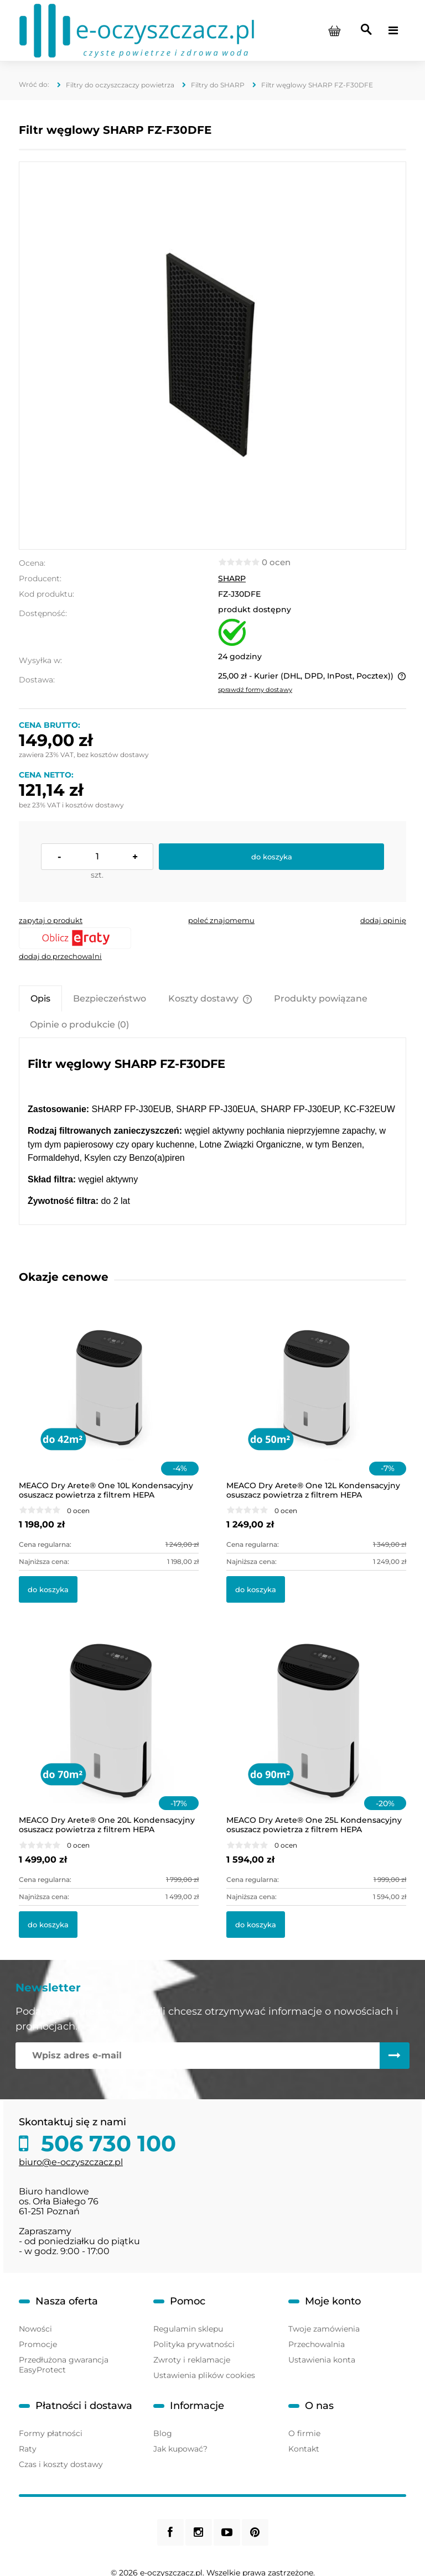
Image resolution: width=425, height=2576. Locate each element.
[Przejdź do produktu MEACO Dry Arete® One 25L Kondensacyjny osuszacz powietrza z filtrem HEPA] (316, 1735)
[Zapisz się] (395, 2055)
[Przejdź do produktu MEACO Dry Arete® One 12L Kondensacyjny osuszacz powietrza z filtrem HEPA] (316, 1400)
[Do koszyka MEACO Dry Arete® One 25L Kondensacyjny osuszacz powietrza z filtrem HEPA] (255, 1924)
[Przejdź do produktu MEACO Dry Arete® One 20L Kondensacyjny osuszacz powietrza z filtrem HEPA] (109, 1735)
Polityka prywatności (194, 2344)
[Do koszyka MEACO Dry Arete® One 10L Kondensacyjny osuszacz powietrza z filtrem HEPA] (48, 1589)
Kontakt (303, 2449)
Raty (28, 2449)
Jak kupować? (180, 2449)
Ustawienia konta (321, 2360)
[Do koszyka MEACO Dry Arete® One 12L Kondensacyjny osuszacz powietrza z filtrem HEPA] (255, 1589)
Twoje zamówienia (324, 2329)
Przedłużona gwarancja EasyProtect (63, 2365)
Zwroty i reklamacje (191, 2360)
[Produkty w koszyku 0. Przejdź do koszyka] (334, 30)
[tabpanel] (212, 1132)
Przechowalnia (316, 2344)
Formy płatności (50, 2433)
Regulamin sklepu (188, 2329)
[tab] (40, 998)
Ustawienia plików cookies (204, 2375)
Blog (162, 2433)
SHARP (232, 578)
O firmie (304, 2433)
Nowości (35, 2329)
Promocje (38, 2344)
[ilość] (97, 856)
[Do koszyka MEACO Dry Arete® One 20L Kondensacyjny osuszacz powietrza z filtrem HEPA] (48, 1924)
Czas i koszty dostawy (61, 2464)
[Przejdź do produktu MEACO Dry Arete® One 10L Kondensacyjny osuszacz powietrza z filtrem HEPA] (109, 1400)
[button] (50, 920)
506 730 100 (105, 2143)
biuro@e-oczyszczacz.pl (71, 2162)
